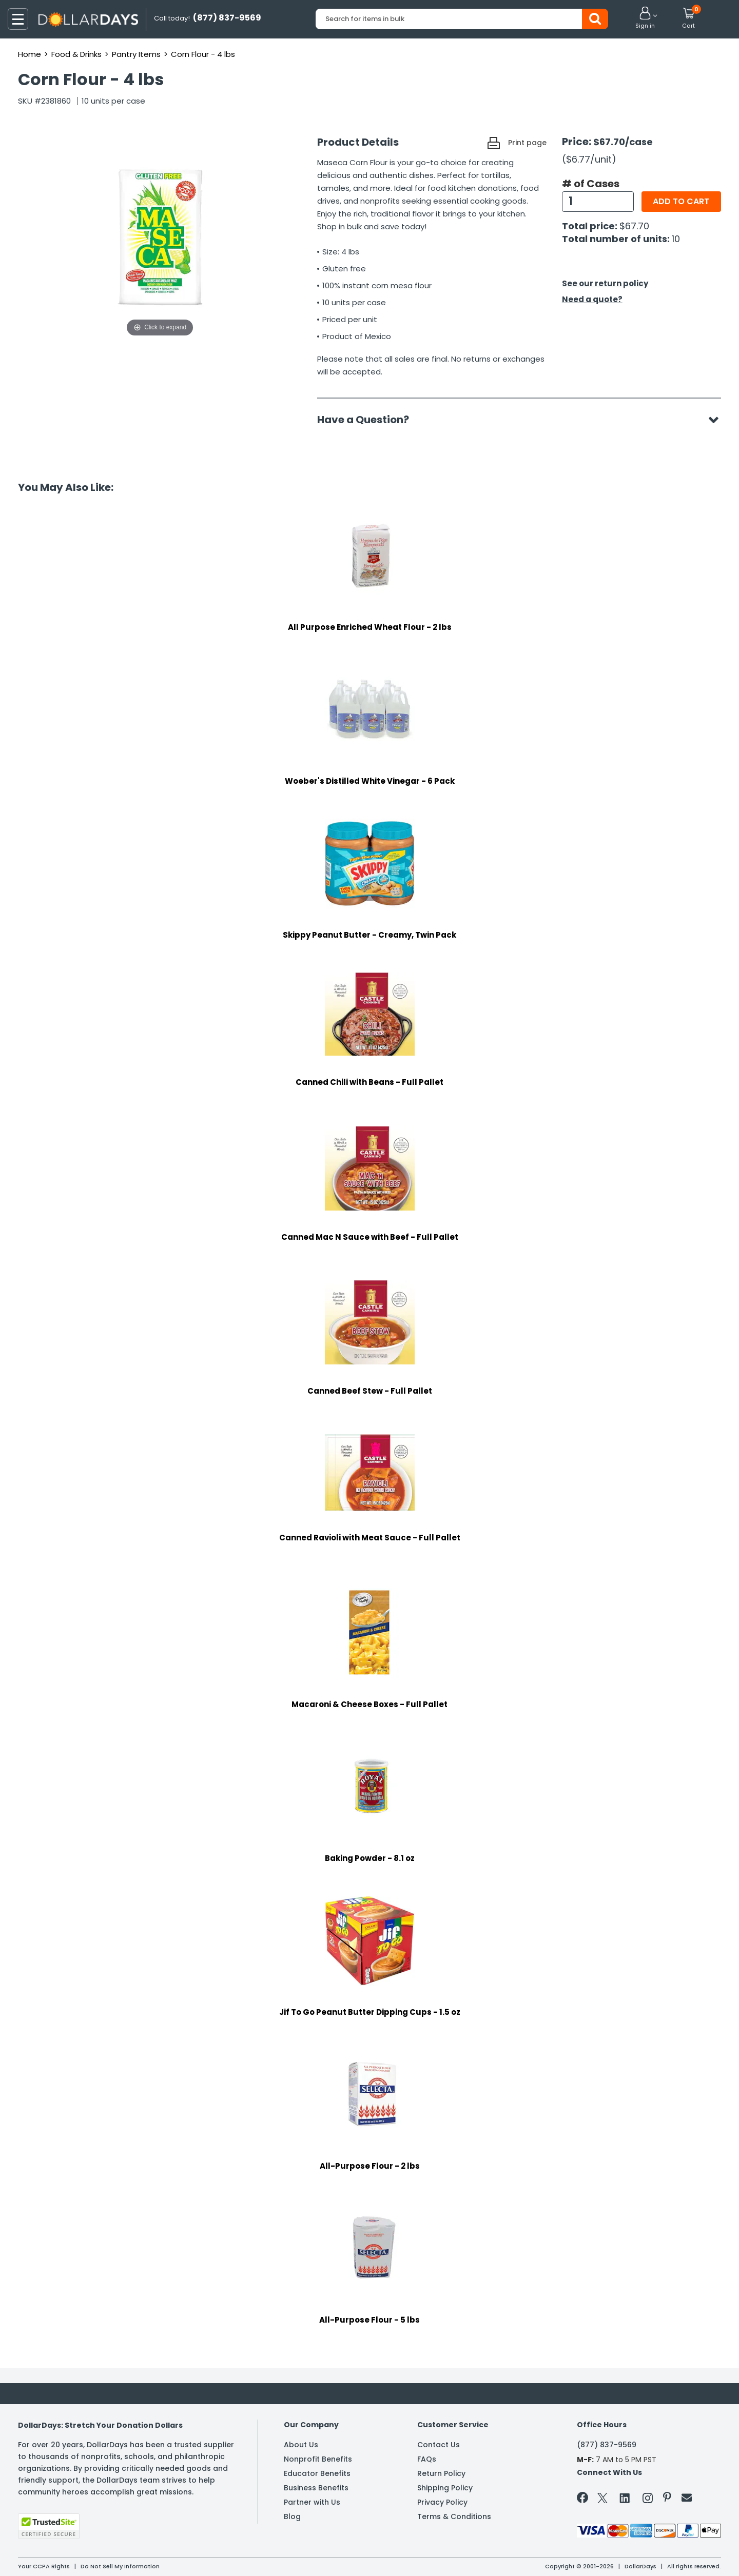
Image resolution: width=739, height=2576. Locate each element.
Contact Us (438, 2445)
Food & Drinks (76, 54)
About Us (301, 2445)
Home (29, 54)
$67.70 (634, 226)
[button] (645, 18)
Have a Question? (368, 419)
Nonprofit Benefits (318, 2459)
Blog (292, 2516)
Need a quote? (592, 299)
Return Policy (441, 2473)
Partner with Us (312, 2502)
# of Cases (590, 183)
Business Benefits (316, 2488)
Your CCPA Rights (44, 2566)
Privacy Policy (442, 2502)
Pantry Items (136, 54)
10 (676, 238)
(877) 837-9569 (606, 2445)
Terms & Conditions (454, 2516)
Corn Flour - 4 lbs (203, 54)
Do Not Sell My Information (120, 2566)
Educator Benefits (317, 2473)
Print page (527, 142)
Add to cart (681, 201)
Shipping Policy (445, 2488)
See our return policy (605, 283)
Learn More (647, 2554)
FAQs (426, 2459)
